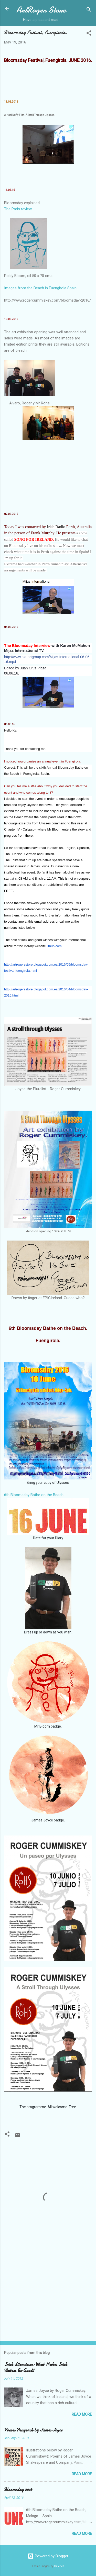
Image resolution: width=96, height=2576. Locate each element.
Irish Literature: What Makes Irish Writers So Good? (35, 2367)
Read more (82, 2414)
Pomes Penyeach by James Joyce (33, 2430)
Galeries (59, 2566)
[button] (89, 34)
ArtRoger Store (41, 10)
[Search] (89, 10)
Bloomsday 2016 (18, 2489)
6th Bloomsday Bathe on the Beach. (34, 1494)
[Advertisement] (48, 2297)
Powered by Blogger (48, 2556)
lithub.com (54, 946)
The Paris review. (18, 209)
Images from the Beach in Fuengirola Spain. (40, 288)
